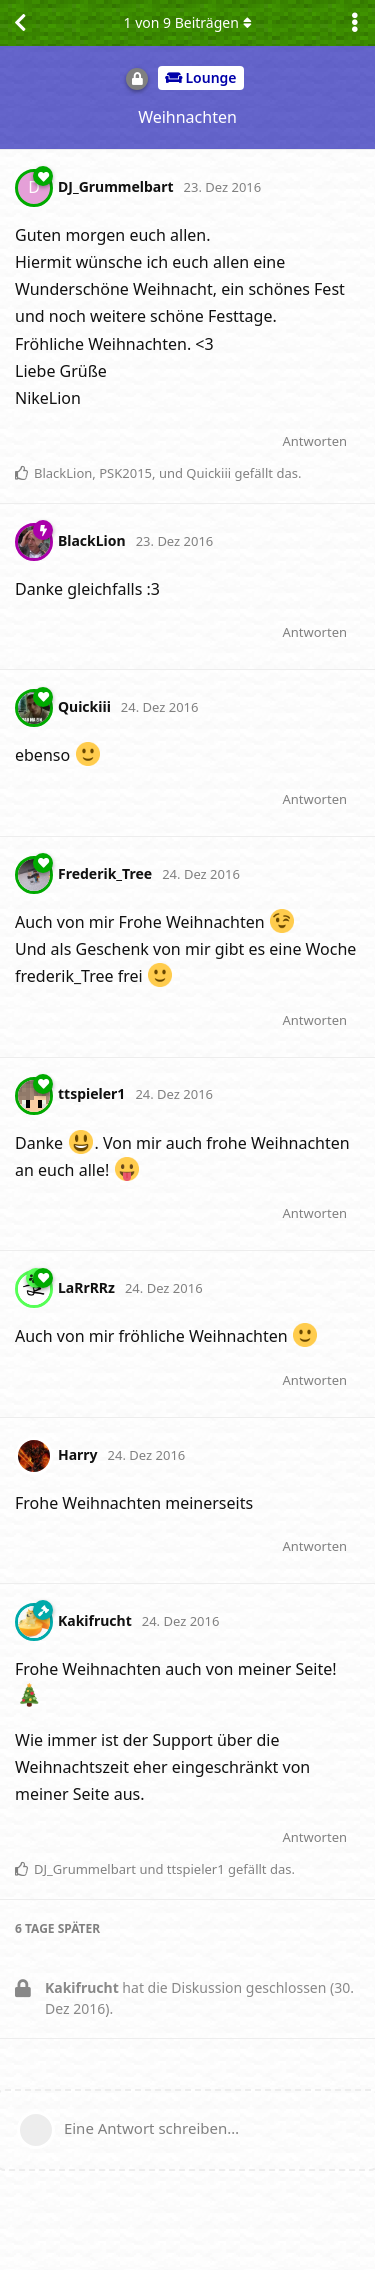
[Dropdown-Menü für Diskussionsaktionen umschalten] (355, 23)
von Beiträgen (187, 22)
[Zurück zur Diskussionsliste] (20, 23)
